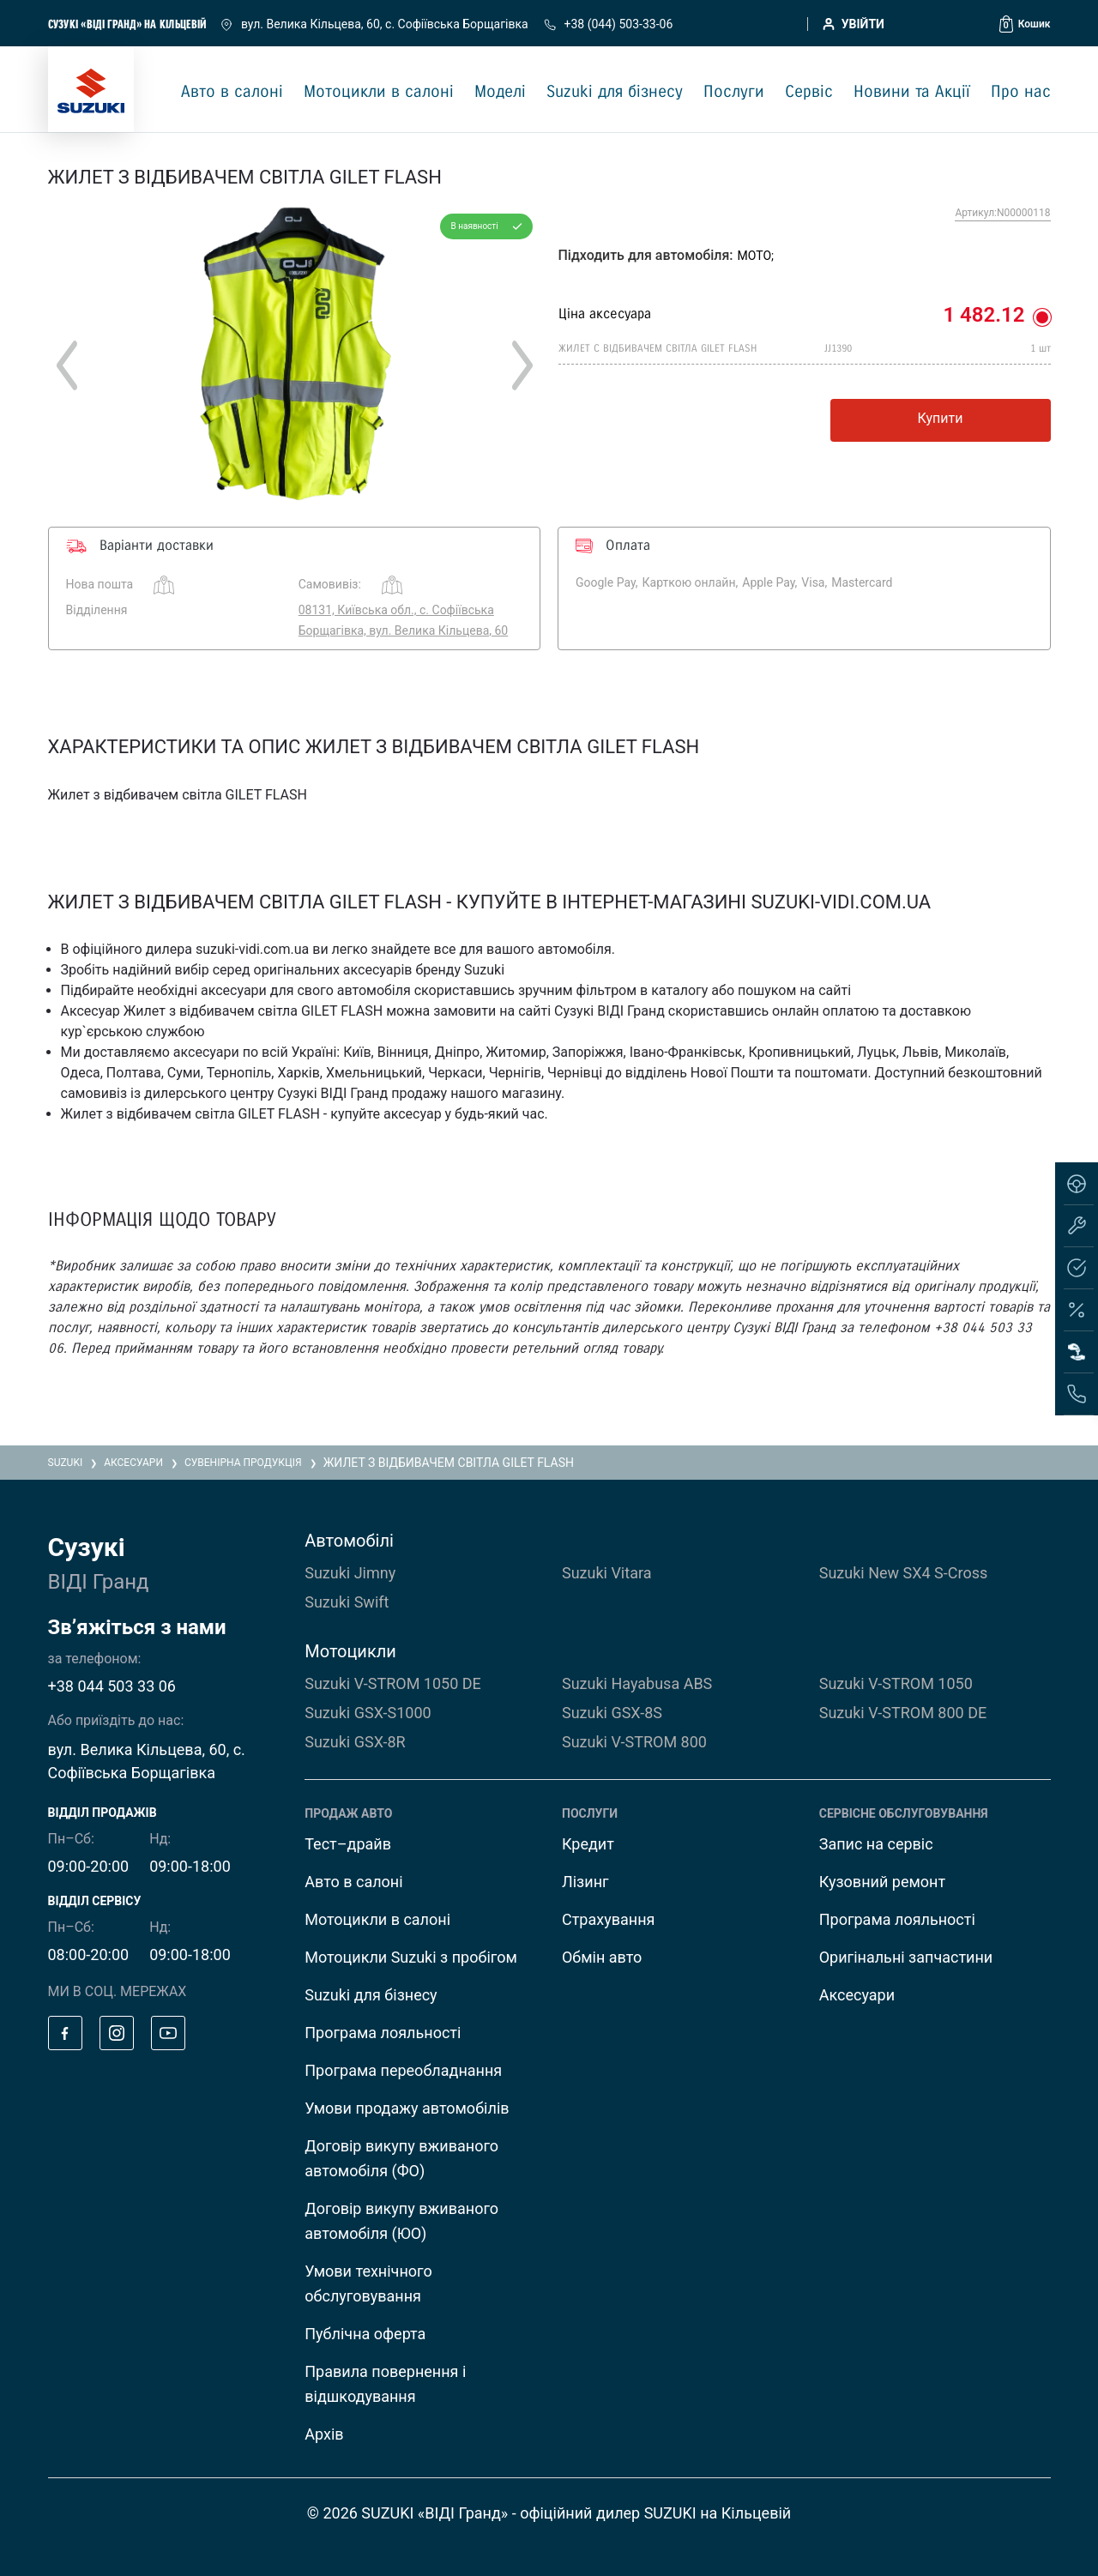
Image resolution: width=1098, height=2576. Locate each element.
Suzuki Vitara (606, 1573)
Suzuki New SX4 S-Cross (903, 1573)
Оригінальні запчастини (906, 1957)
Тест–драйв (348, 1844)
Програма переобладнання (403, 2070)
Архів (324, 2434)
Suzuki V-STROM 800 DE (902, 1713)
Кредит (588, 1844)
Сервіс (809, 92)
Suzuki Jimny (350, 1573)
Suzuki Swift (347, 1602)
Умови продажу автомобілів (407, 2108)
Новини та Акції (912, 92)
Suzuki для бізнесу (614, 92)
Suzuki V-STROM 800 (634, 1742)
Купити (940, 418)
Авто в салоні (232, 92)
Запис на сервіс (876, 1844)
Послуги (733, 92)
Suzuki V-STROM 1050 (896, 1683)
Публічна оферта (365, 2334)
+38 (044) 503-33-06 (608, 24)
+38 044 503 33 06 (112, 1686)
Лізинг (585, 1882)
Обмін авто (602, 1957)
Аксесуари (857, 1995)
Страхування (608, 1919)
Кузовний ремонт (882, 1882)
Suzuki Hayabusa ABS (637, 1683)
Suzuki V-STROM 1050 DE (393, 1683)
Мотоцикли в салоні (379, 92)
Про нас (1021, 92)
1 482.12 (983, 315)
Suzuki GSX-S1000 (368, 1713)
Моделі (500, 92)
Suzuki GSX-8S (612, 1713)
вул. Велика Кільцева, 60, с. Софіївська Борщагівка (375, 24)
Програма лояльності (383, 2033)
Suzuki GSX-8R (355, 1742)
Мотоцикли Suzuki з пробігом (411, 1957)
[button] (1025, 24)
